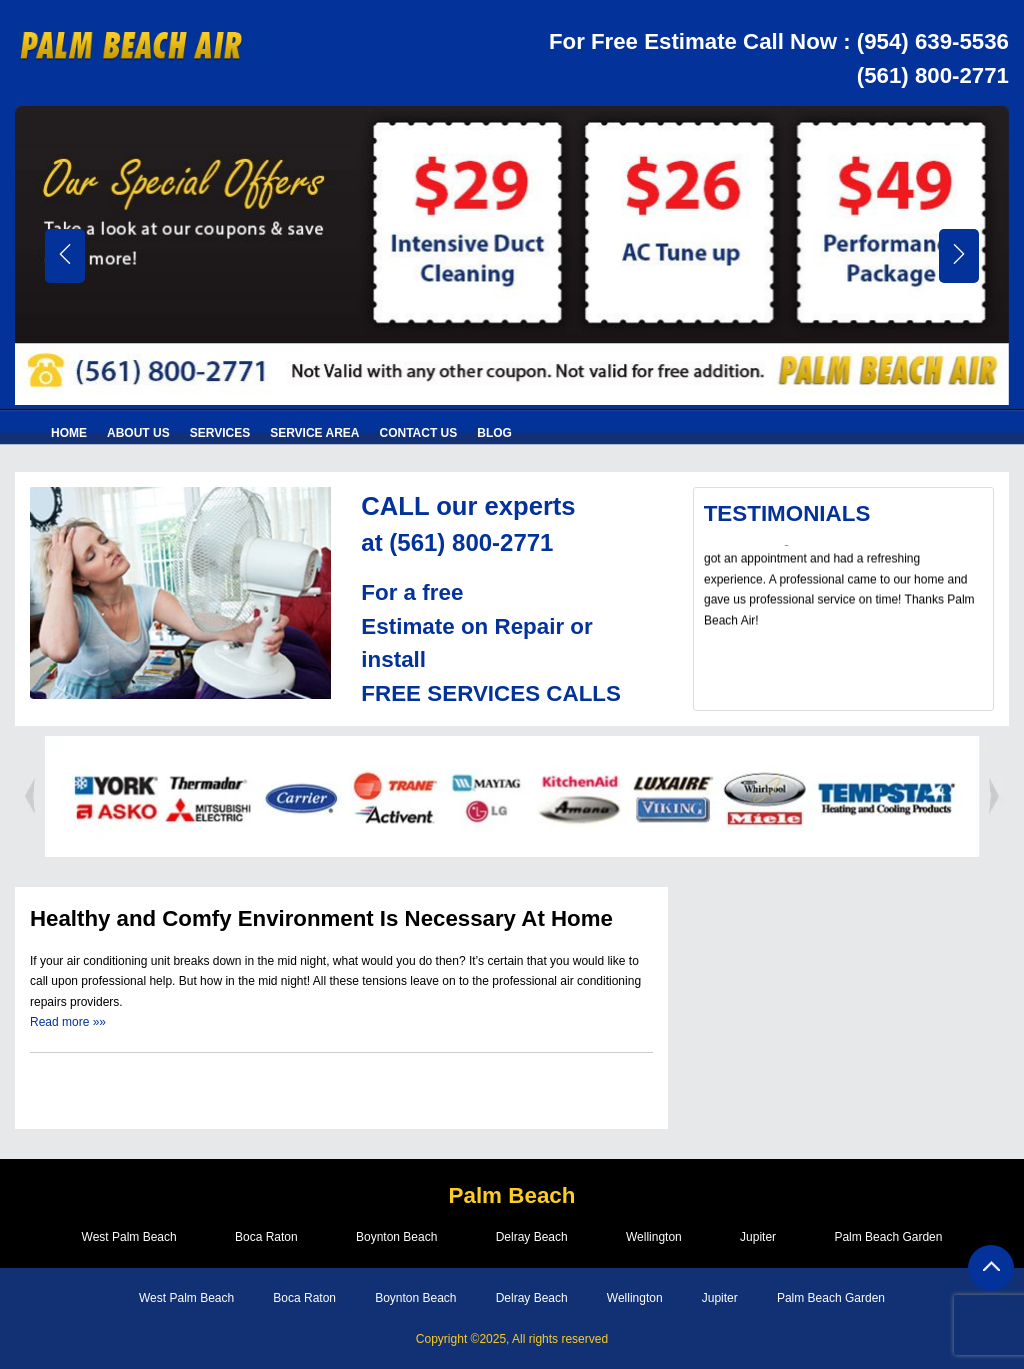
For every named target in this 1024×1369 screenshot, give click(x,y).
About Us (138, 433)
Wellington (656, 1238)
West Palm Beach (123, 1238)
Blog (494, 433)
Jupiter (762, 1238)
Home (69, 433)
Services (220, 433)
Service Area (314, 433)
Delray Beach (532, 1238)
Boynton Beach (394, 1238)
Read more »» (68, 1022)
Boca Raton (263, 1238)
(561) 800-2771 (932, 75)
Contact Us (419, 433)
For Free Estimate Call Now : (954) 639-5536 (777, 41)
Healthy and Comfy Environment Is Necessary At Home (323, 918)
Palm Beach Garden (894, 1238)
